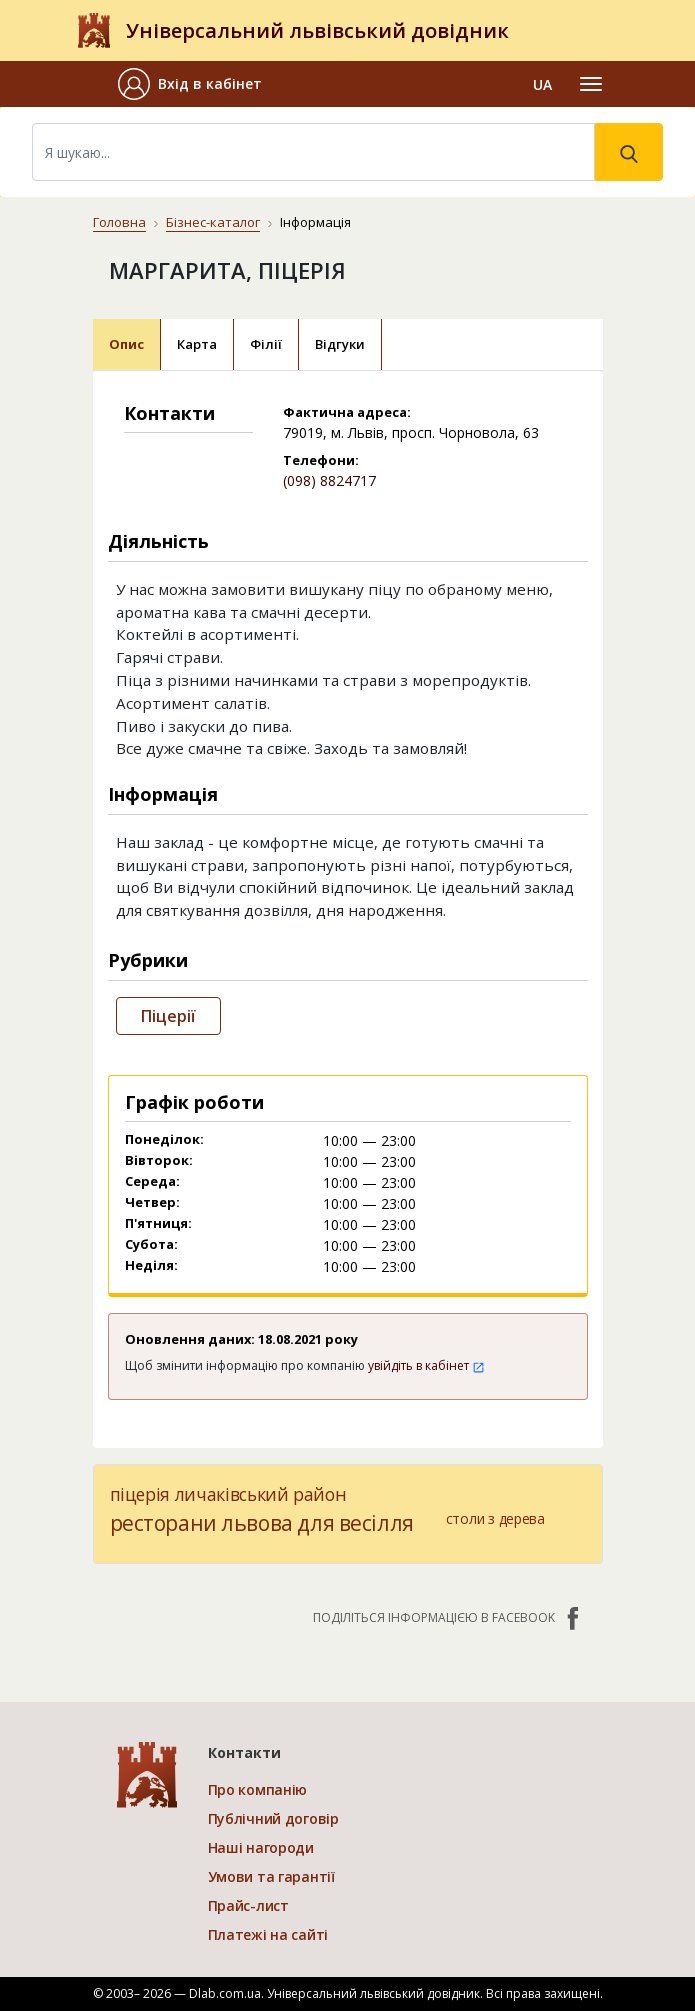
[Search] (313, 152)
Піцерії (168, 1016)
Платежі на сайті (268, 1934)
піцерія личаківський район (228, 1494)
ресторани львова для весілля (262, 1523)
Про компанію (258, 1789)
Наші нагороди (261, 1847)
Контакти (244, 1752)
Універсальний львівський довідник (317, 30)
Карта (197, 344)
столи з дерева (495, 1518)
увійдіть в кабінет (426, 1365)
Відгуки (340, 344)
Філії (266, 344)
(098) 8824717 (329, 480)
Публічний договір (273, 1818)
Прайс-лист (248, 1905)
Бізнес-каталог (213, 222)
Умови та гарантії (271, 1876)
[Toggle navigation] (591, 84)
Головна (119, 222)
